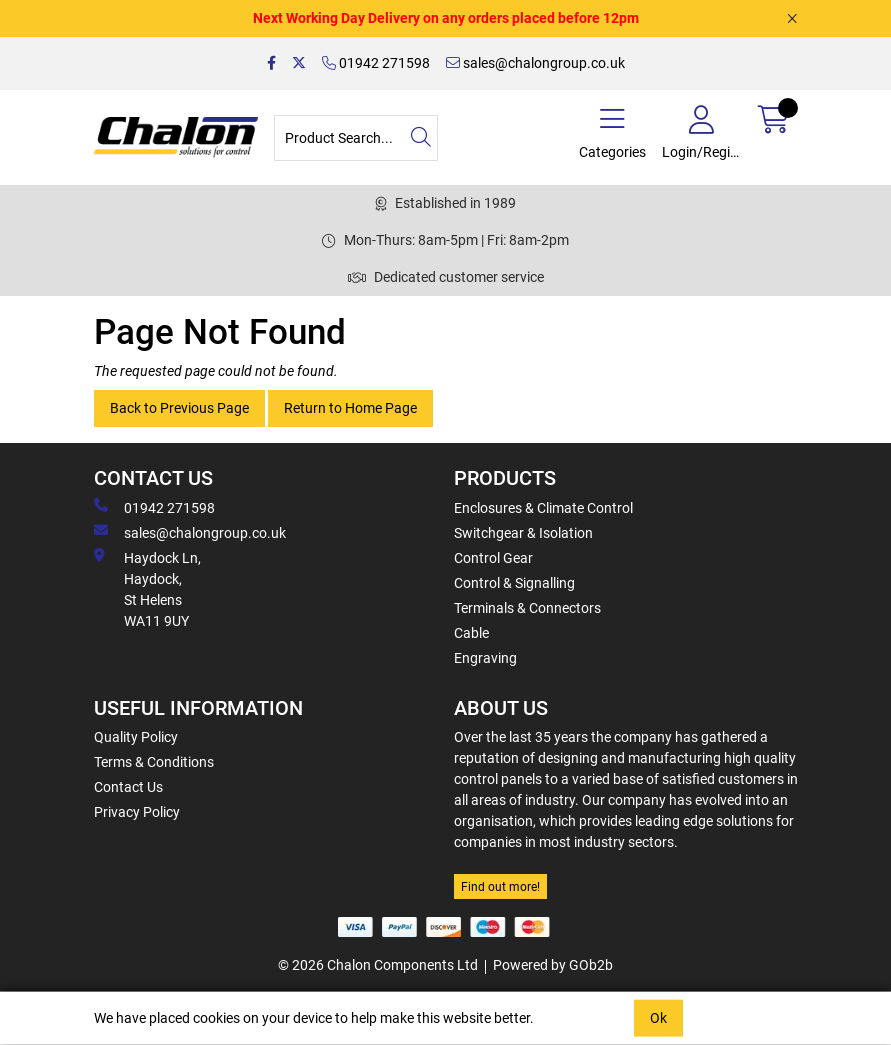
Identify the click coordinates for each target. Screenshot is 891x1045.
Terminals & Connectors (527, 608)
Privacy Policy (137, 812)
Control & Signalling (514, 583)
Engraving (485, 658)
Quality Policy (136, 737)
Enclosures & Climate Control (543, 508)
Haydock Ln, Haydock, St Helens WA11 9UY (147, 588)
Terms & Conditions (154, 762)
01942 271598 (376, 63)
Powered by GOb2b (553, 965)
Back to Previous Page (179, 408)
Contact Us (128, 787)
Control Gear (493, 558)
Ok (658, 1018)
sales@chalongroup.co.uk (535, 63)
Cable (471, 633)
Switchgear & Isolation (523, 533)
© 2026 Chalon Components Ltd (378, 965)
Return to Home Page (350, 408)
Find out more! (500, 887)
